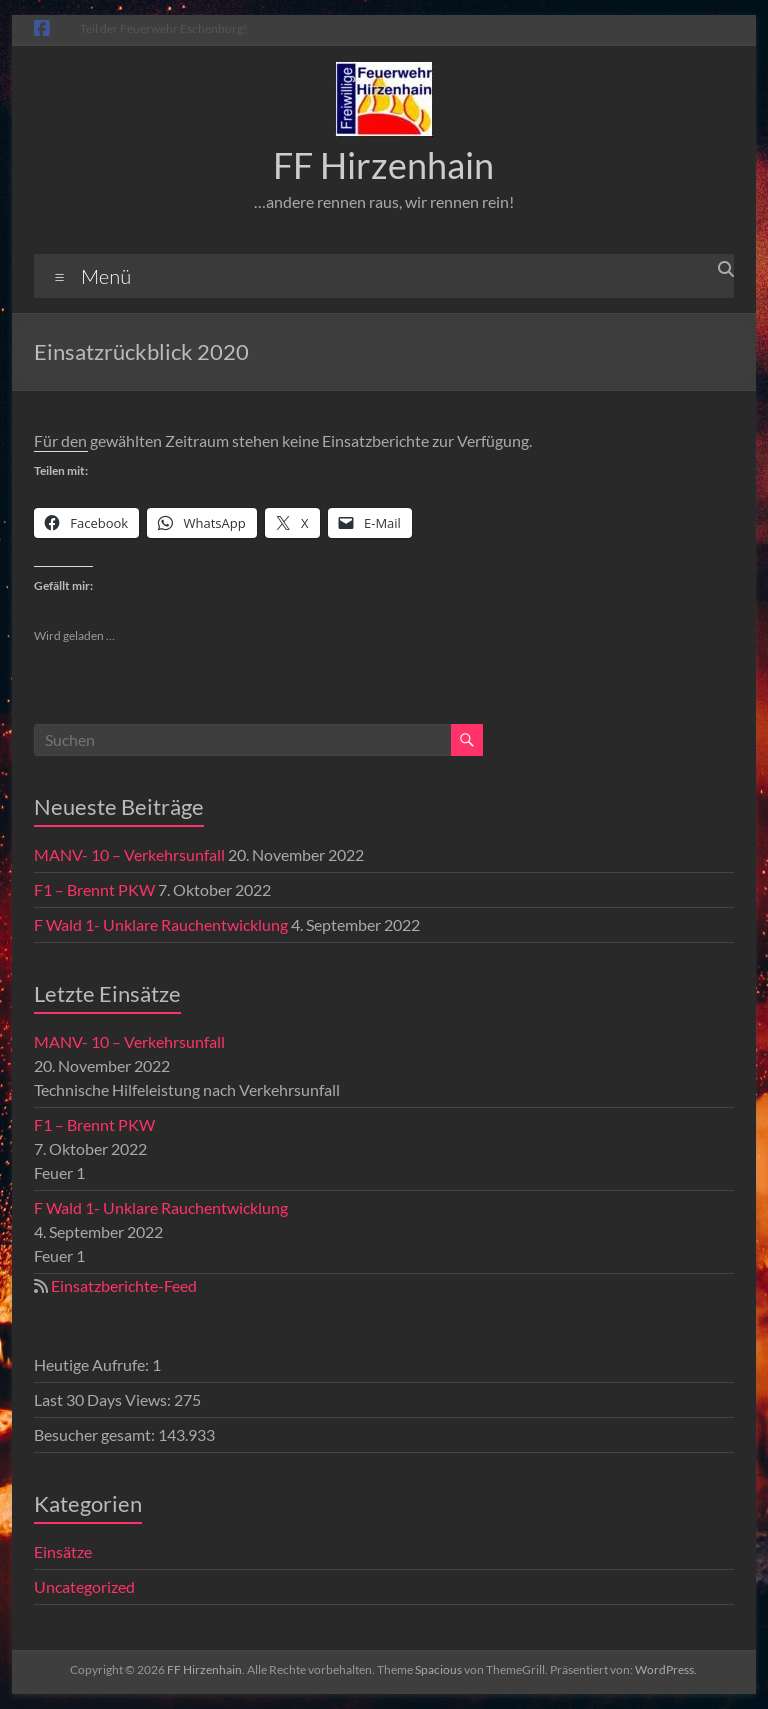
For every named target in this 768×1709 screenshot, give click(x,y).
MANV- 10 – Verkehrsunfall (129, 854)
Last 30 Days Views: (104, 1399)
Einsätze (63, 1551)
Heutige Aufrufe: (93, 1364)
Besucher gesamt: (96, 1434)
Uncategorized (84, 1586)
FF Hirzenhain (383, 165)
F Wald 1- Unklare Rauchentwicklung (161, 924)
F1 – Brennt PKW (94, 889)
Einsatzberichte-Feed (124, 1285)
